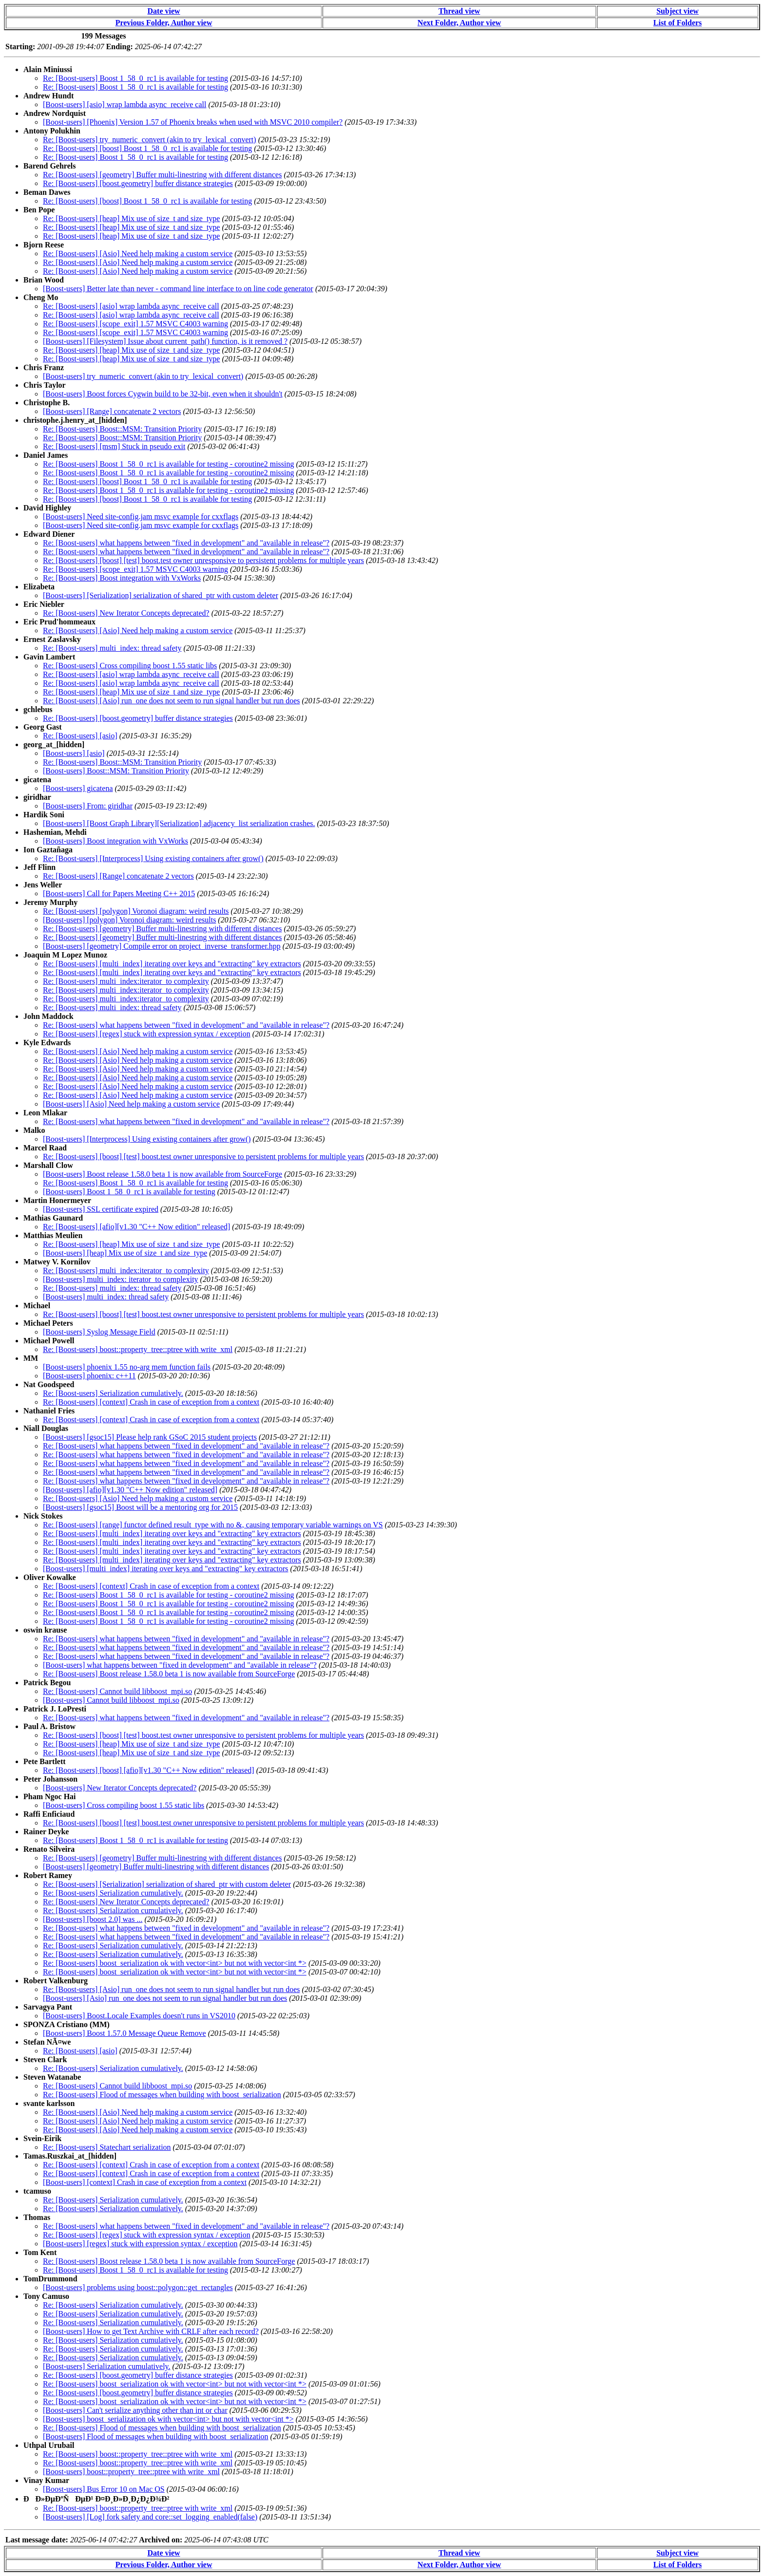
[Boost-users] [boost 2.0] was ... (92, 1919)
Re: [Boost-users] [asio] (80, 736)
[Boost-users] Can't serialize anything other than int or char (135, 2410)
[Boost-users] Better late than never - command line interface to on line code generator (178, 288)
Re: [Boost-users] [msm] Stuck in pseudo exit (114, 446)
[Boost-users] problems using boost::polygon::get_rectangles (138, 2287)
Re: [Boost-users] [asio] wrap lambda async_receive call (131, 306)
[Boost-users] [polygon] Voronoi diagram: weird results (129, 920)
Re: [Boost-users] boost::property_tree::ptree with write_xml (137, 1349)
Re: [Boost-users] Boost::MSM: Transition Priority (122, 429)
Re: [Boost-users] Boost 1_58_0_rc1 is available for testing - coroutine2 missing (168, 464)
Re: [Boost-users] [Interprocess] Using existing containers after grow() (153, 858)
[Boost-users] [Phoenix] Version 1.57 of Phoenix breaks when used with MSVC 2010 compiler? (193, 122)
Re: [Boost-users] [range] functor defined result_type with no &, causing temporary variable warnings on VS (213, 1525)
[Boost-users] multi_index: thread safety (106, 1297)
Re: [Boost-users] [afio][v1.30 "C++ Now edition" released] (136, 1226)
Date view (164, 11)
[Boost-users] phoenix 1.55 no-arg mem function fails (126, 1367)
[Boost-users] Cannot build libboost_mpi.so (111, 1700)
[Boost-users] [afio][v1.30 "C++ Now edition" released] (130, 1489)
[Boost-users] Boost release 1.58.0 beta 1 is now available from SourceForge (162, 1174)
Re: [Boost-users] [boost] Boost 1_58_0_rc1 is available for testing (147, 148)
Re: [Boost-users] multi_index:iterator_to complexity (126, 981)
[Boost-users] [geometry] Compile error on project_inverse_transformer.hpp (162, 946)
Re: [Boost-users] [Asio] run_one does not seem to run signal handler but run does (171, 700)
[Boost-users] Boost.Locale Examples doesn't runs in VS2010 (139, 2016)
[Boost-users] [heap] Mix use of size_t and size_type (125, 1253)
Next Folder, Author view (459, 23)
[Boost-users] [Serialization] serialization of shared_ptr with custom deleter (160, 595)
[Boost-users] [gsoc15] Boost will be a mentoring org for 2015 (140, 1507)
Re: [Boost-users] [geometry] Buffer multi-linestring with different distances (162, 174)
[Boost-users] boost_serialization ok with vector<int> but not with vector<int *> (168, 2419)
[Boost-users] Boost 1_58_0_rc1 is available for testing (129, 1191)
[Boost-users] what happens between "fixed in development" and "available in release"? (180, 1665)
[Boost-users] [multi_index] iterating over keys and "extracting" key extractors (165, 1568)
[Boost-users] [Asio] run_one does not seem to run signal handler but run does (165, 1998)
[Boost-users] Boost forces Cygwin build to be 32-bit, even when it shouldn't (163, 394)
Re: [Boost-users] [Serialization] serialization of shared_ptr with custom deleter (167, 1884)
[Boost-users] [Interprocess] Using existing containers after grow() (147, 1139)
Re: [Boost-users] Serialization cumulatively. (113, 1393)
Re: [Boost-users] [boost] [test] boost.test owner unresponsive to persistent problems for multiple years (203, 560)
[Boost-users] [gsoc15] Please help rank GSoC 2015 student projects (150, 1437)
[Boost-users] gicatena (78, 788)
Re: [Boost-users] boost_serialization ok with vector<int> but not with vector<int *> (174, 1963)
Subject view (677, 11)
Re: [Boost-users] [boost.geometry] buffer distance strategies (138, 183)
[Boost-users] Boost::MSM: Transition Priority (116, 771)
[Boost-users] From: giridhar (88, 806)
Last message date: (36, 2540)
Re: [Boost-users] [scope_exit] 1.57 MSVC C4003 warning (135, 324)
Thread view (459, 11)
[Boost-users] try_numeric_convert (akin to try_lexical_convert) (143, 376)
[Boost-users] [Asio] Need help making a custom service (131, 1104)
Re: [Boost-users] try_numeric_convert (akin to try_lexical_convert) (149, 139)
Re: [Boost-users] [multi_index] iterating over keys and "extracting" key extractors (172, 963)
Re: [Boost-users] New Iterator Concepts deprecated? (126, 613)
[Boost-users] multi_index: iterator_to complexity (120, 1279)
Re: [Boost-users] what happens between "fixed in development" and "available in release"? (186, 543)
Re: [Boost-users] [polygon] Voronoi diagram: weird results (136, 911)
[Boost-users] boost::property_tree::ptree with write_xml (131, 2471)
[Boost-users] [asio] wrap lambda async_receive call (124, 104)
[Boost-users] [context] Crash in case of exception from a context (145, 2182)
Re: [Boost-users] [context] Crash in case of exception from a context (151, 1402)
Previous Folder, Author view (163, 23)
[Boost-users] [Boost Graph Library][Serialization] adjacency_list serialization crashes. (179, 823)
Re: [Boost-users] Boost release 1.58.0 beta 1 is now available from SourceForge (169, 1674)
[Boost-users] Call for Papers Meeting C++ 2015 (119, 893)
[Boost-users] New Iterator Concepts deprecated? (119, 1788)
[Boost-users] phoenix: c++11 (89, 1376)
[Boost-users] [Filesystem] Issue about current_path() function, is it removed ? (165, 341)
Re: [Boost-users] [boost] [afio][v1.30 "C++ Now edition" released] (148, 1770)
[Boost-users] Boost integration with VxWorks (115, 841)
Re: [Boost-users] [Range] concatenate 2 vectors (118, 876)
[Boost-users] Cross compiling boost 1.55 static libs (123, 1805)
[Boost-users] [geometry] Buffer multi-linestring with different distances (156, 1866)
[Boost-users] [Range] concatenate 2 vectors (112, 411)
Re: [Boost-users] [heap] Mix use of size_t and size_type (131, 218)
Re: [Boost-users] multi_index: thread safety (112, 648)
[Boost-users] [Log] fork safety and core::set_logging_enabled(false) (150, 2517)
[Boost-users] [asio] (74, 753)
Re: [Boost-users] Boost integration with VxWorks (122, 578)
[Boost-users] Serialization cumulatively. (107, 2366)
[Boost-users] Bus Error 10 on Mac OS (104, 2489)
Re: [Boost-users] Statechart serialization (107, 2147)
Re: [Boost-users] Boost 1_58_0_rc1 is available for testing (135, 78)
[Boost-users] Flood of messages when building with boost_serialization (155, 2436)
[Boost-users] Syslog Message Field (99, 1332)
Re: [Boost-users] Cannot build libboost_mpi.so (117, 1691)
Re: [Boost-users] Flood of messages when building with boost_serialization (162, 2094)
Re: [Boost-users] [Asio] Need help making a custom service (137, 253)
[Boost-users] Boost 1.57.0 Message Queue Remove (124, 2033)
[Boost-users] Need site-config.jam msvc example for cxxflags (140, 516)
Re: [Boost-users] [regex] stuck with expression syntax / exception (146, 1034)
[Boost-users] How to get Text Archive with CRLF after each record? (151, 2331)
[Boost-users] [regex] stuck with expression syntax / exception (140, 2243)
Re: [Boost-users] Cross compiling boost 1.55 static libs (130, 665)
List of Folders (677, 23)
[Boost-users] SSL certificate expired (100, 1209)
